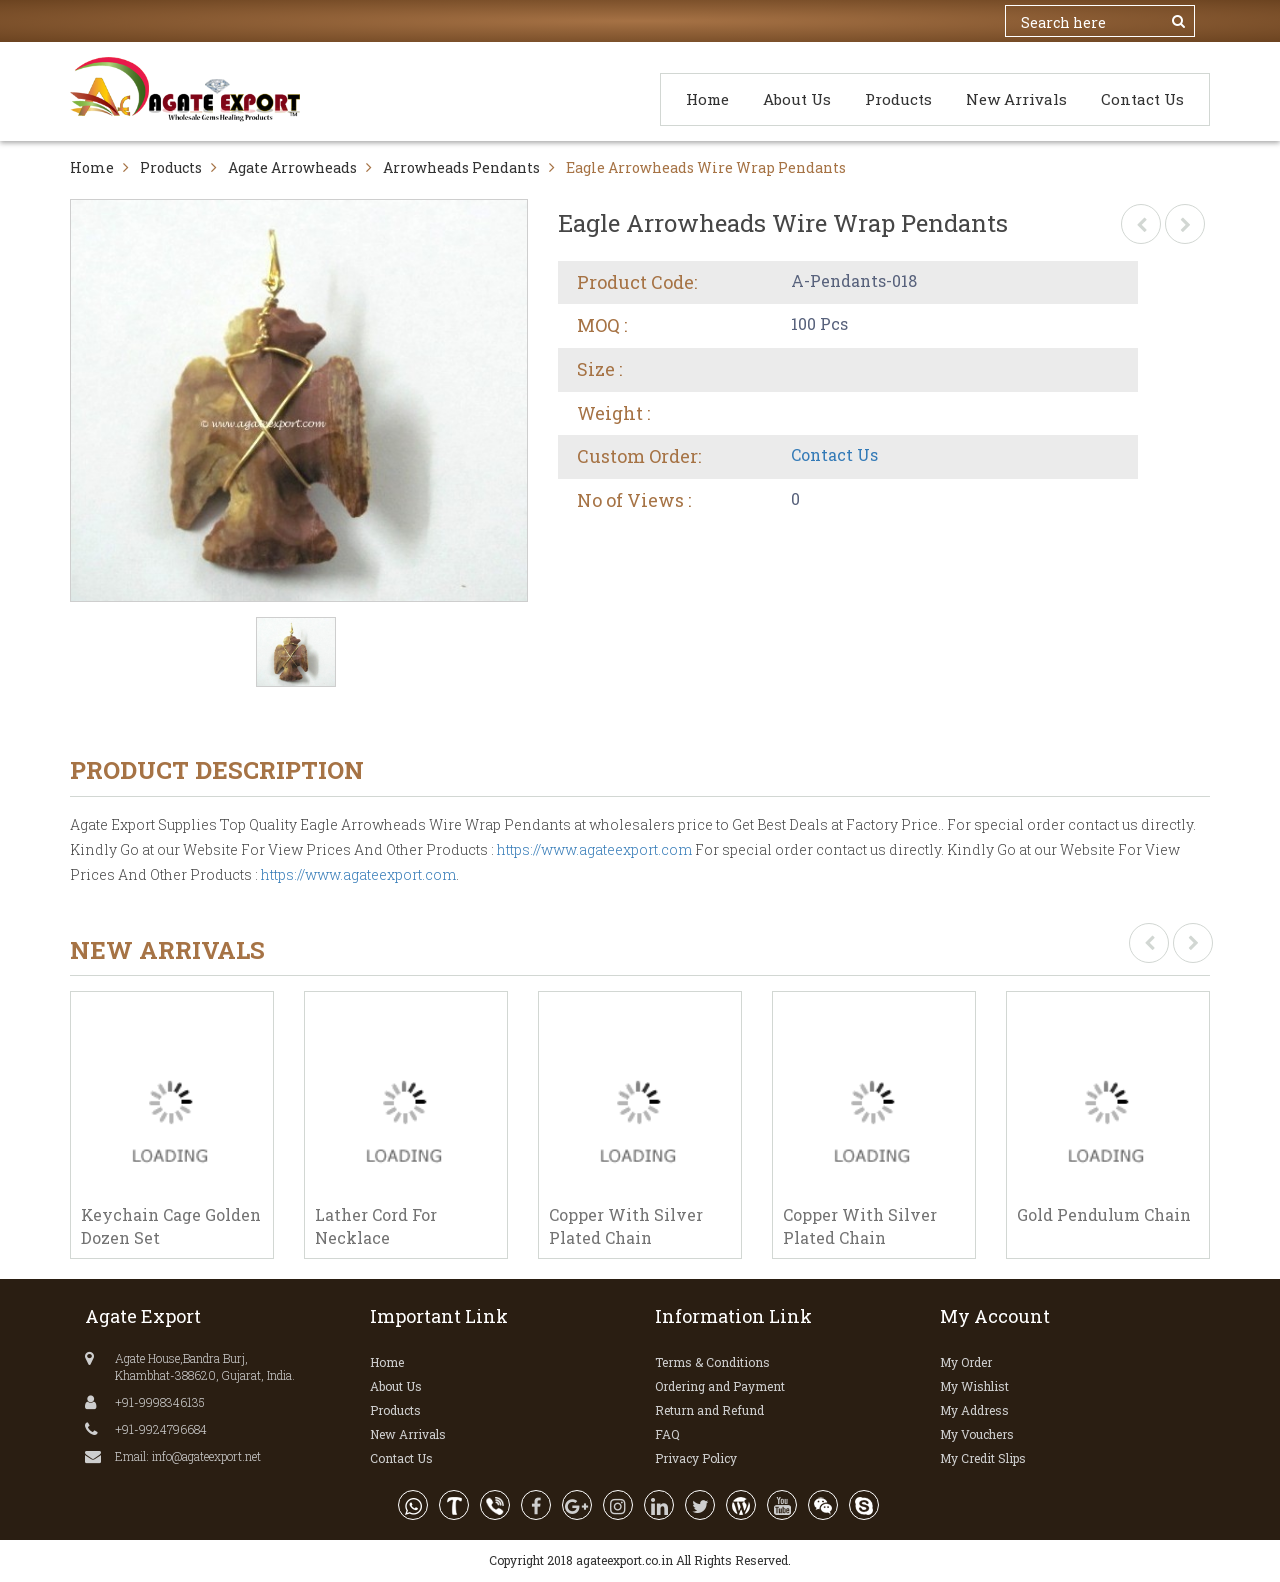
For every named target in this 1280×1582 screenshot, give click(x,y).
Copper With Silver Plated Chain (626, 1226)
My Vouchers (977, 1434)
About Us (797, 99)
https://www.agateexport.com (594, 849)
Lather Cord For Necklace (376, 1226)
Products (898, 99)
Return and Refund (709, 1410)
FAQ (667, 1434)
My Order (966, 1362)
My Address (974, 1410)
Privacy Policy (696, 1458)
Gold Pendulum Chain (1104, 1214)
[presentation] (1149, 943)
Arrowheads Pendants (461, 167)
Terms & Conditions (712, 1362)
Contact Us (1142, 99)
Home (707, 99)
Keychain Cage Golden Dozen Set (171, 1226)
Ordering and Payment (720, 1386)
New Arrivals (1016, 99)
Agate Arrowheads (292, 167)
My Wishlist (974, 1386)
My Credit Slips (983, 1458)
